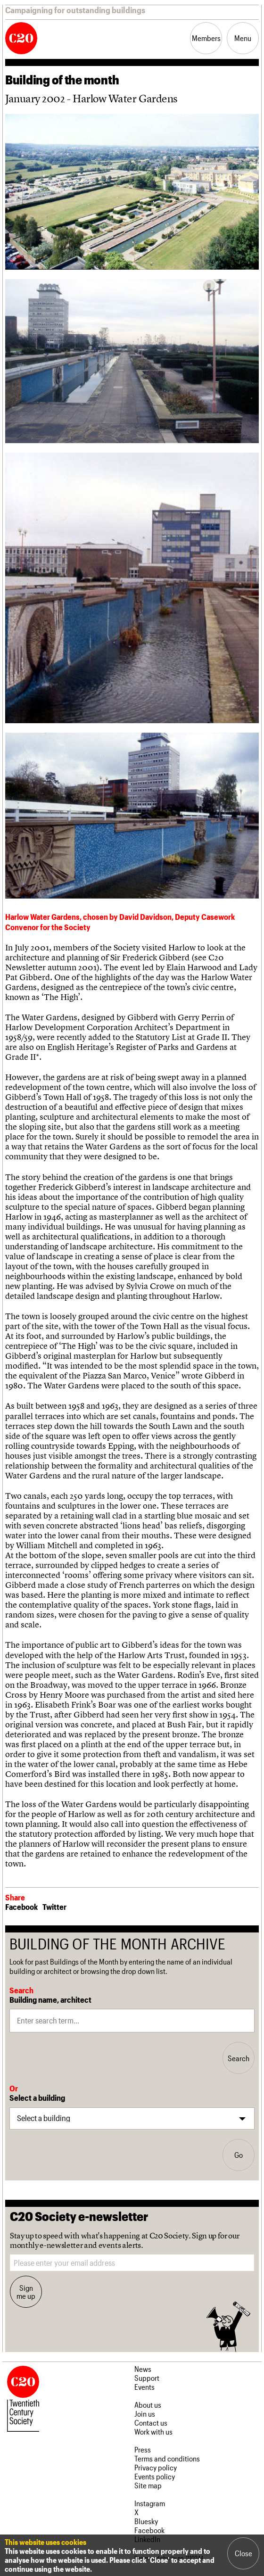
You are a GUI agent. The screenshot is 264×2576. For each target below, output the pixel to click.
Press (142, 2449)
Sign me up (25, 2291)
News (142, 2368)
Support (146, 2377)
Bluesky (146, 2521)
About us (147, 2404)
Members (206, 37)
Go (238, 2154)
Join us (144, 2413)
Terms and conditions (167, 2458)
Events (144, 2386)
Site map (148, 2485)
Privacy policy (155, 2467)
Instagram (149, 2503)
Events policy (154, 2476)
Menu (242, 37)
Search (238, 2058)
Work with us (153, 2431)
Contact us (150, 2422)
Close (243, 2553)
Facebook (21, 1906)
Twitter (54, 1906)
